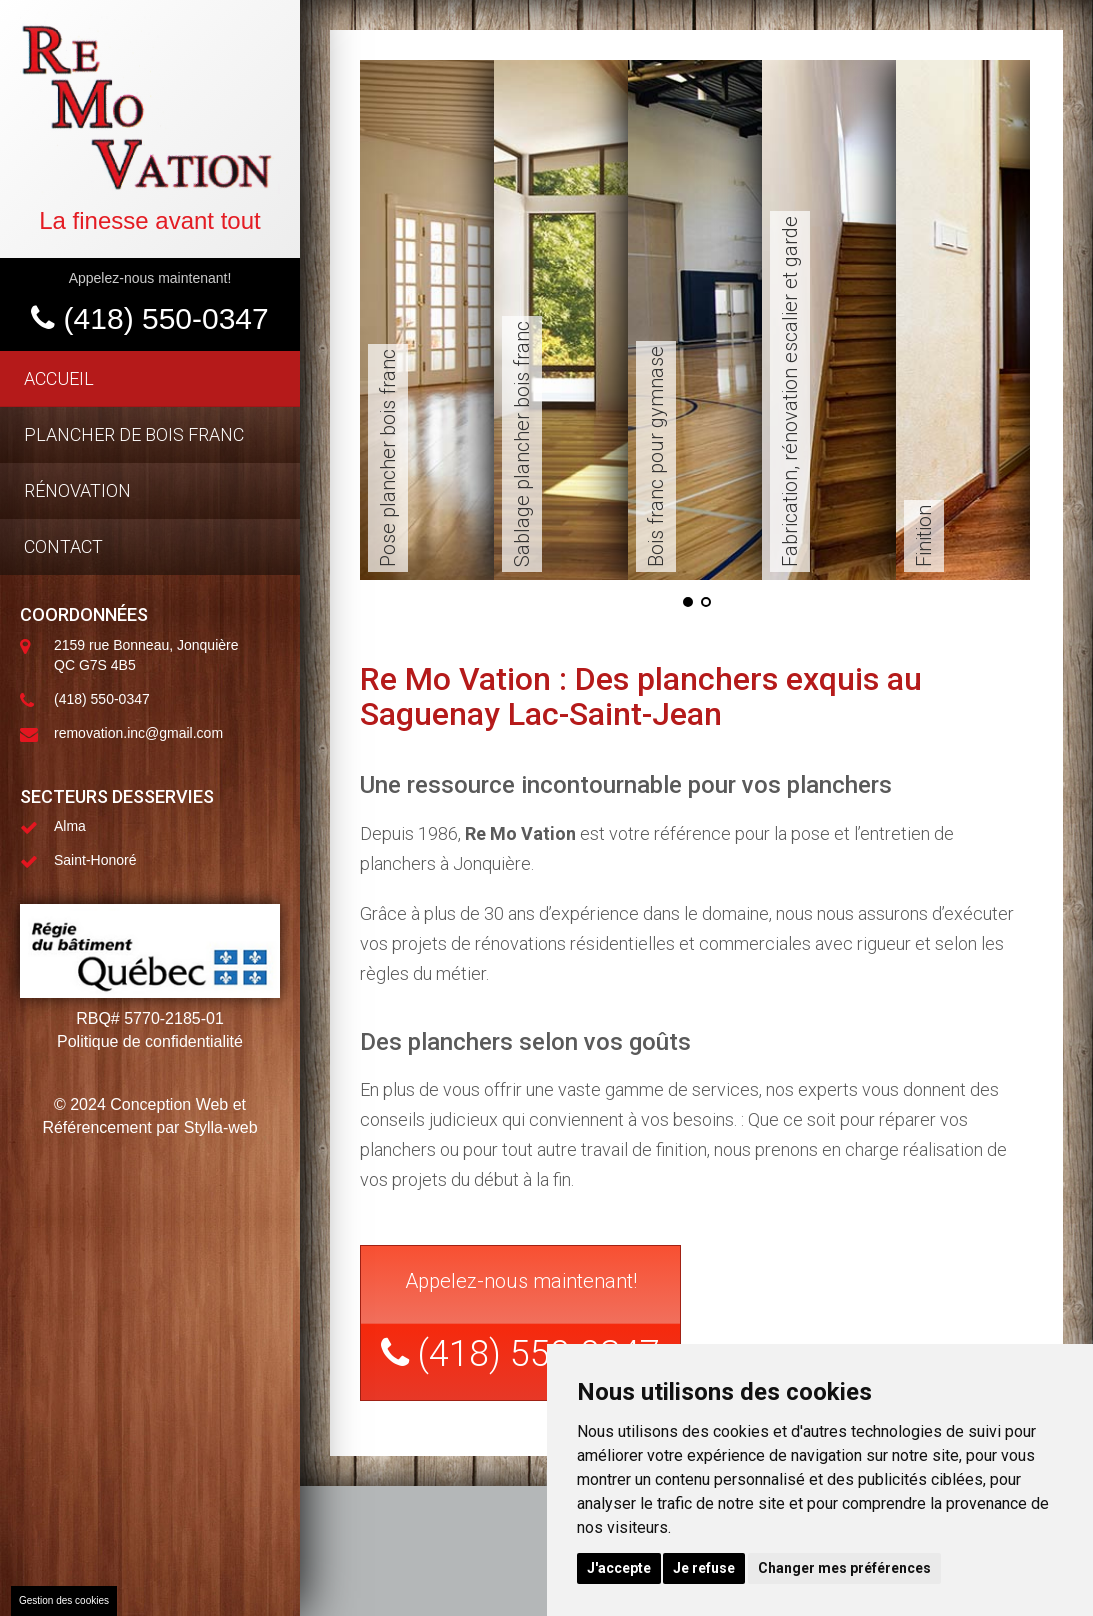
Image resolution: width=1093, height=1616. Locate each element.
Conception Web (169, 1104)
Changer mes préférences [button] (844, 1568)
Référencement (96, 1127)
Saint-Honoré (95, 860)
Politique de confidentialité (150, 1041)
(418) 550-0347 (150, 318)
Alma (70, 826)
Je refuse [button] (704, 1568)
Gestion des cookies (64, 1600)
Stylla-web (221, 1127)
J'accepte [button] (619, 1568)
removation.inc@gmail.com (138, 733)
